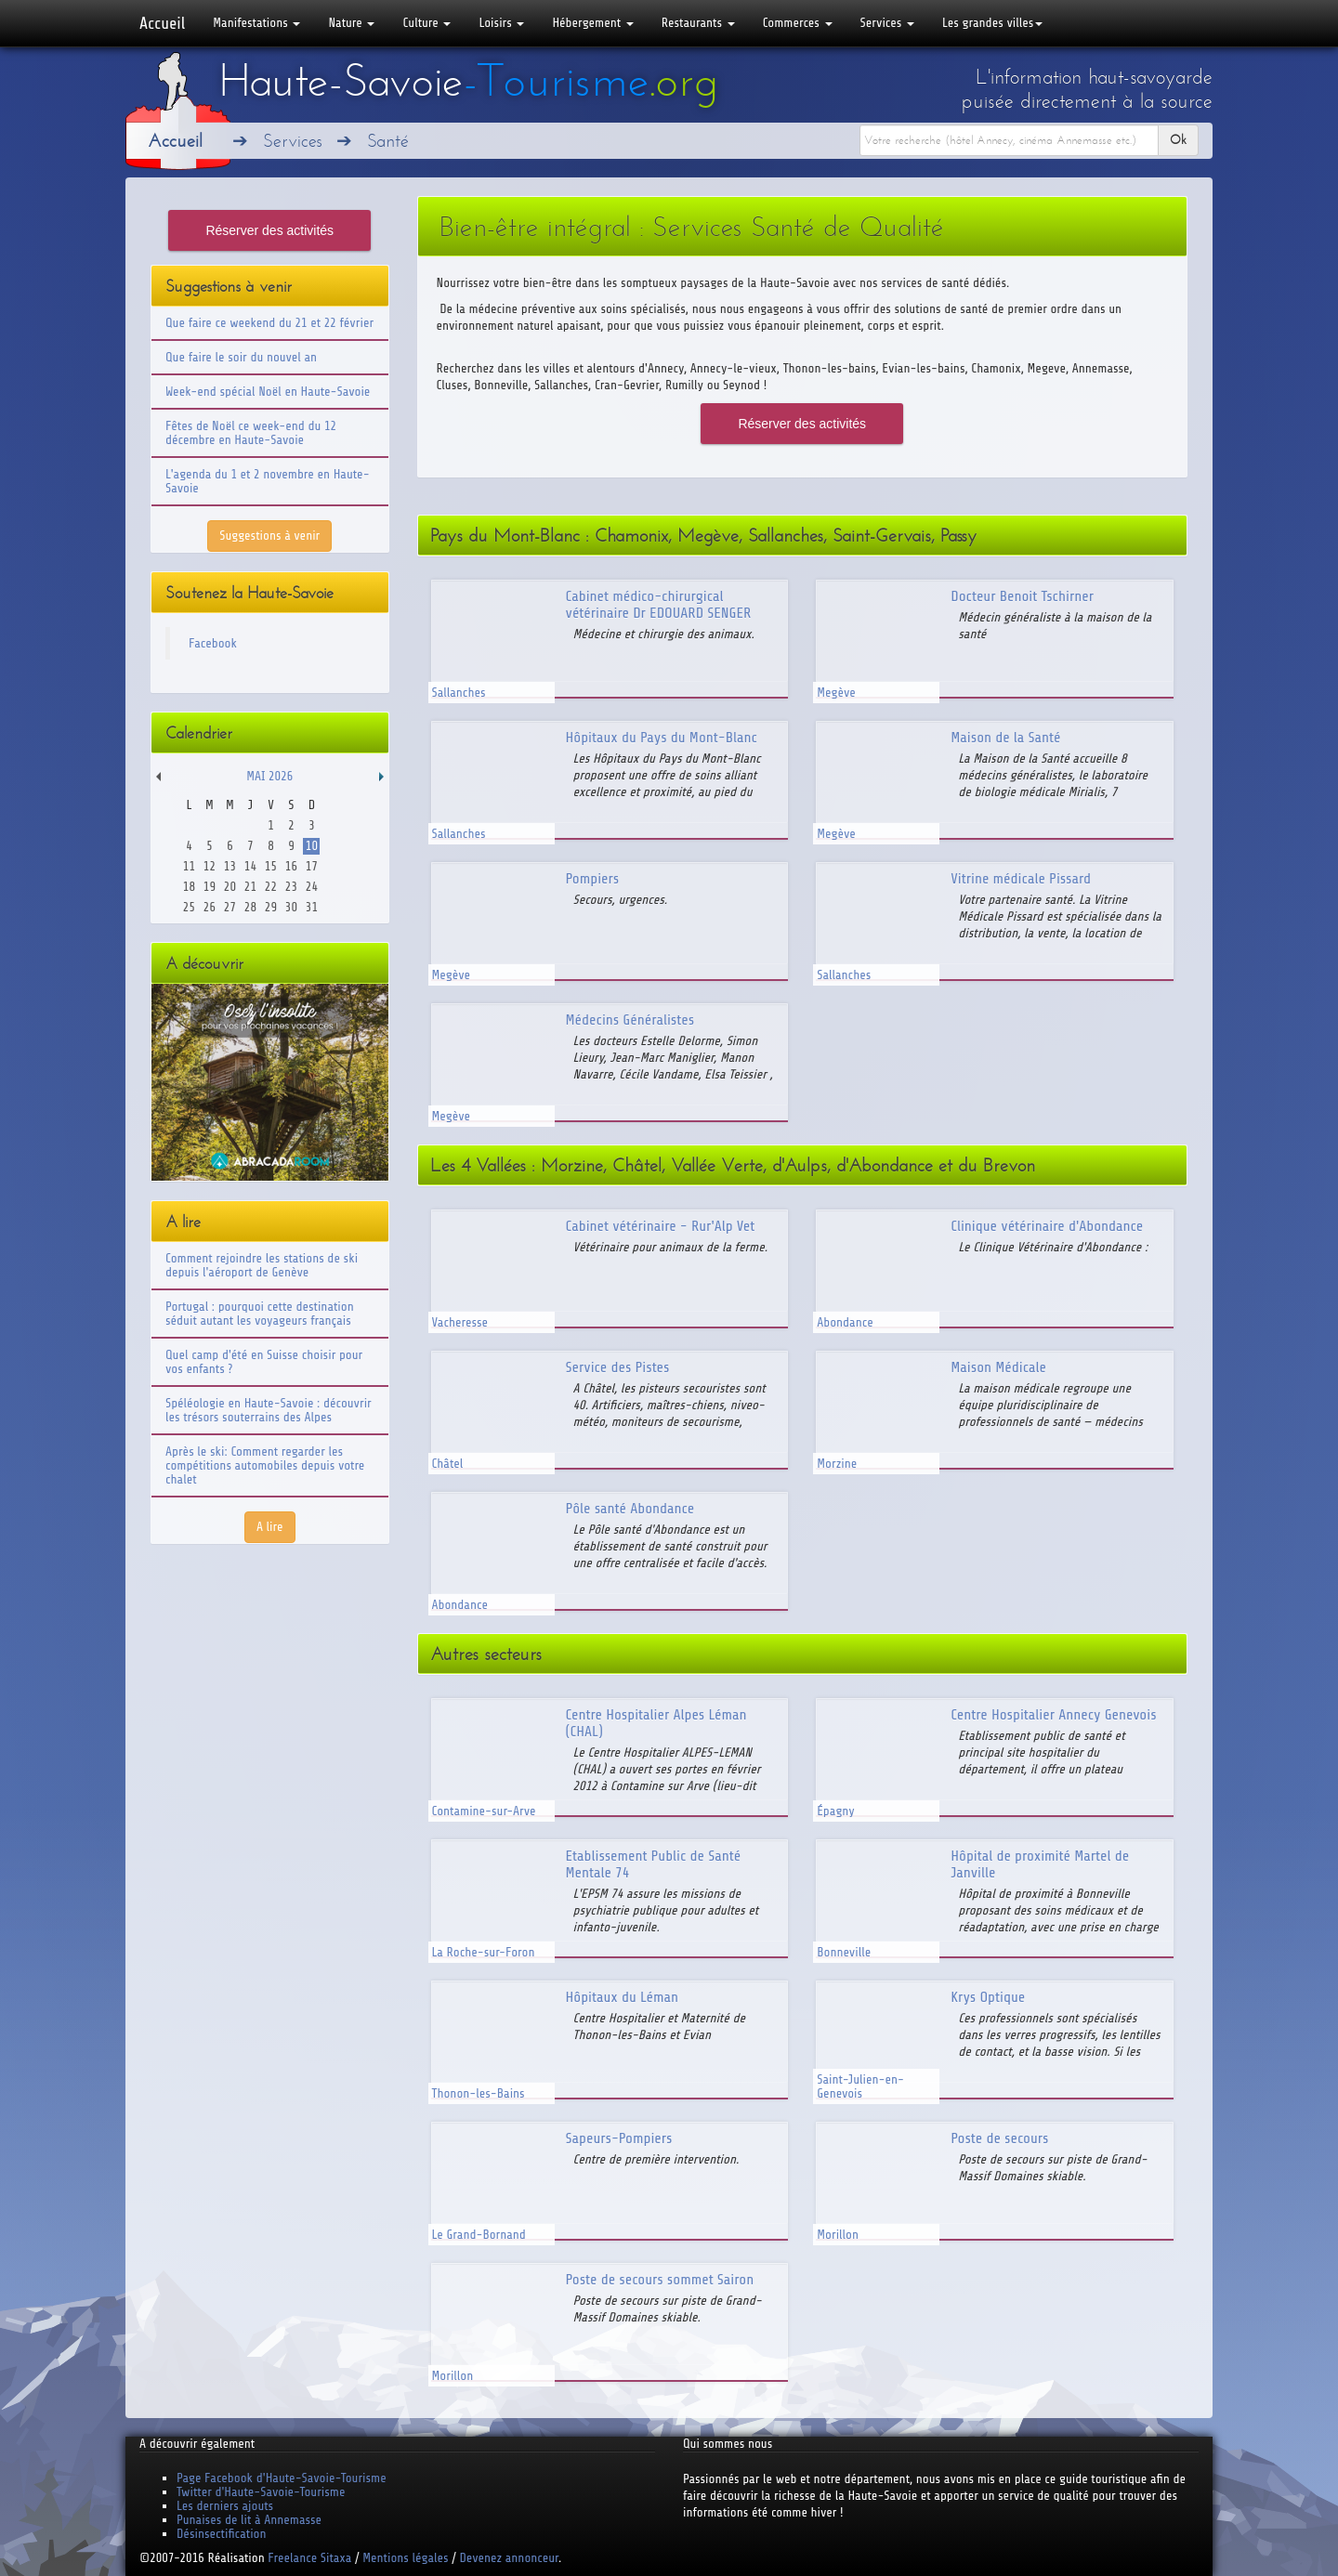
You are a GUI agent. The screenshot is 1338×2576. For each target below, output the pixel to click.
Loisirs (501, 23)
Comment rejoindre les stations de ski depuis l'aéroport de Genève (261, 1265)
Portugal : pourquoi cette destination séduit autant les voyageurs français (259, 1313)
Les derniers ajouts (225, 2506)
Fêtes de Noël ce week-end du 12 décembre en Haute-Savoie (250, 433)
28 (250, 907)
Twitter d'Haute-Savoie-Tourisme (261, 2492)
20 (230, 887)
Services (887, 23)
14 (250, 866)
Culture (426, 23)
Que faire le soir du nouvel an (241, 357)
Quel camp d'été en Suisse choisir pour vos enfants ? (263, 1362)
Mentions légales (405, 2558)
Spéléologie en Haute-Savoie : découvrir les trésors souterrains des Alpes (268, 1410)
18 (189, 887)
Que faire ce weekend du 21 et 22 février (269, 323)
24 (312, 887)
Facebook (213, 643)
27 (230, 907)
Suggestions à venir (269, 536)
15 (271, 866)
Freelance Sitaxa (309, 2558)
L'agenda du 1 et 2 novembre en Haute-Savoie (267, 481)
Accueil (162, 23)
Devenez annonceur (509, 2558)
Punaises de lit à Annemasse (249, 2520)
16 (291, 866)
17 (312, 866)
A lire (269, 1527)
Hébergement (592, 23)
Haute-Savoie (468, 81)
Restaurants (698, 23)
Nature (351, 23)
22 (271, 887)
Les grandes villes (992, 23)
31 (312, 907)
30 (291, 907)
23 (291, 887)
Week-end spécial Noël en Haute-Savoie (267, 392)
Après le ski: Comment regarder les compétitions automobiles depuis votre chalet (264, 1465)
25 (189, 907)
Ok (1178, 140)
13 (230, 866)
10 (312, 846)
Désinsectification (221, 2534)
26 (209, 907)
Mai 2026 (269, 776)
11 (189, 866)
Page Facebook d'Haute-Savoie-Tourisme (282, 2478)
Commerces (798, 23)
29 (271, 907)
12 (209, 866)
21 (250, 887)
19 (209, 887)
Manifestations (256, 23)
